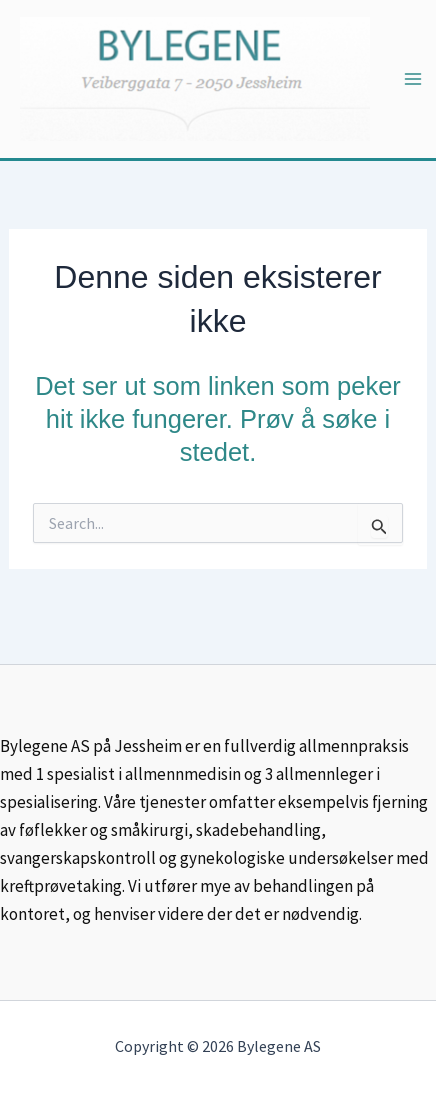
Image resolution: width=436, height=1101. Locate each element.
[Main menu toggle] (413, 79)
